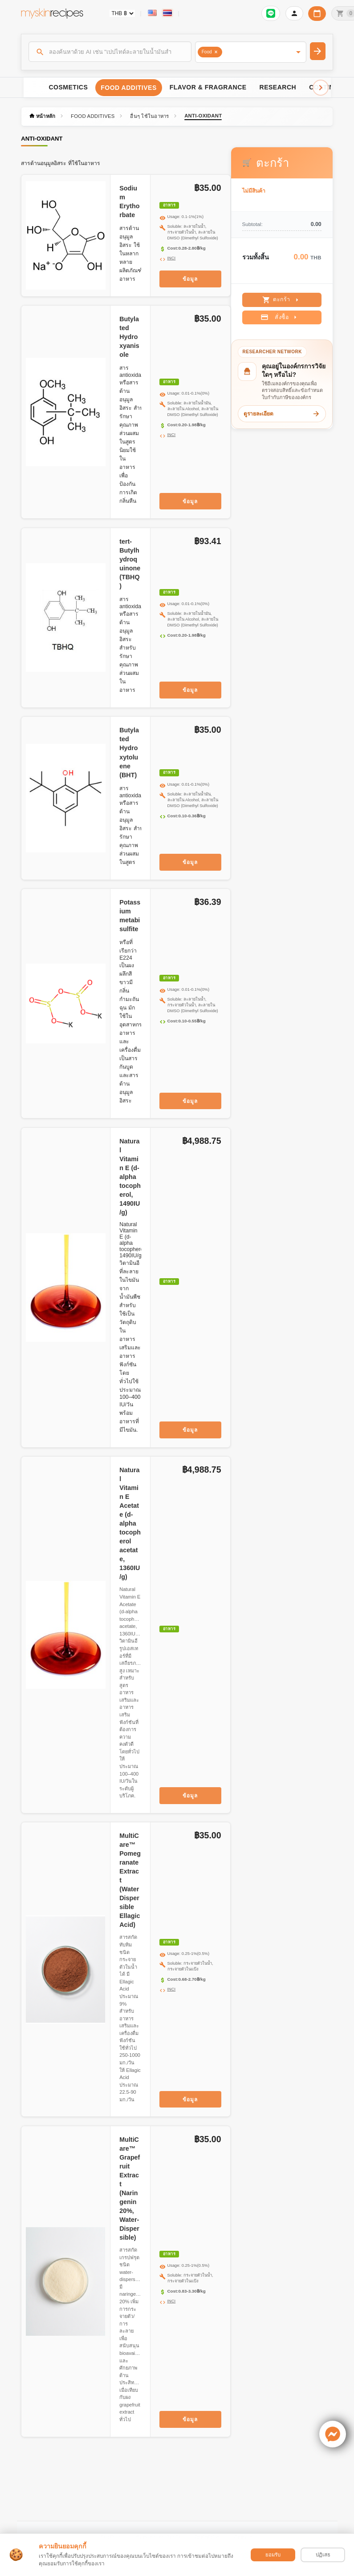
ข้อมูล (190, 279)
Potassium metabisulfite (129, 916)
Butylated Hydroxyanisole (129, 336)
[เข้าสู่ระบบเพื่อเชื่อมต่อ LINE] (270, 13)
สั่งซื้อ (279, 317)
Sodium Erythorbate (129, 201)
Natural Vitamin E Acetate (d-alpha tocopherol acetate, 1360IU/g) (130, 1523)
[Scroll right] (321, 88)
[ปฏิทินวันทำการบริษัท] (317, 13)
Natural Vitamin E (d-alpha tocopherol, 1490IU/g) (130, 1177)
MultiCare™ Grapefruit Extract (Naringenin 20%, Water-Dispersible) (129, 2188)
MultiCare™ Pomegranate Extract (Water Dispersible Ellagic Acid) (130, 1880)
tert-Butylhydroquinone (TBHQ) (129, 563)
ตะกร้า (281, 300)
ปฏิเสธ (323, 2554)
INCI (171, 258)
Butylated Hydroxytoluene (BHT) (129, 752)
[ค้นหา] (109, 51)
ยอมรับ (273, 2554)
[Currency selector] (122, 13)
